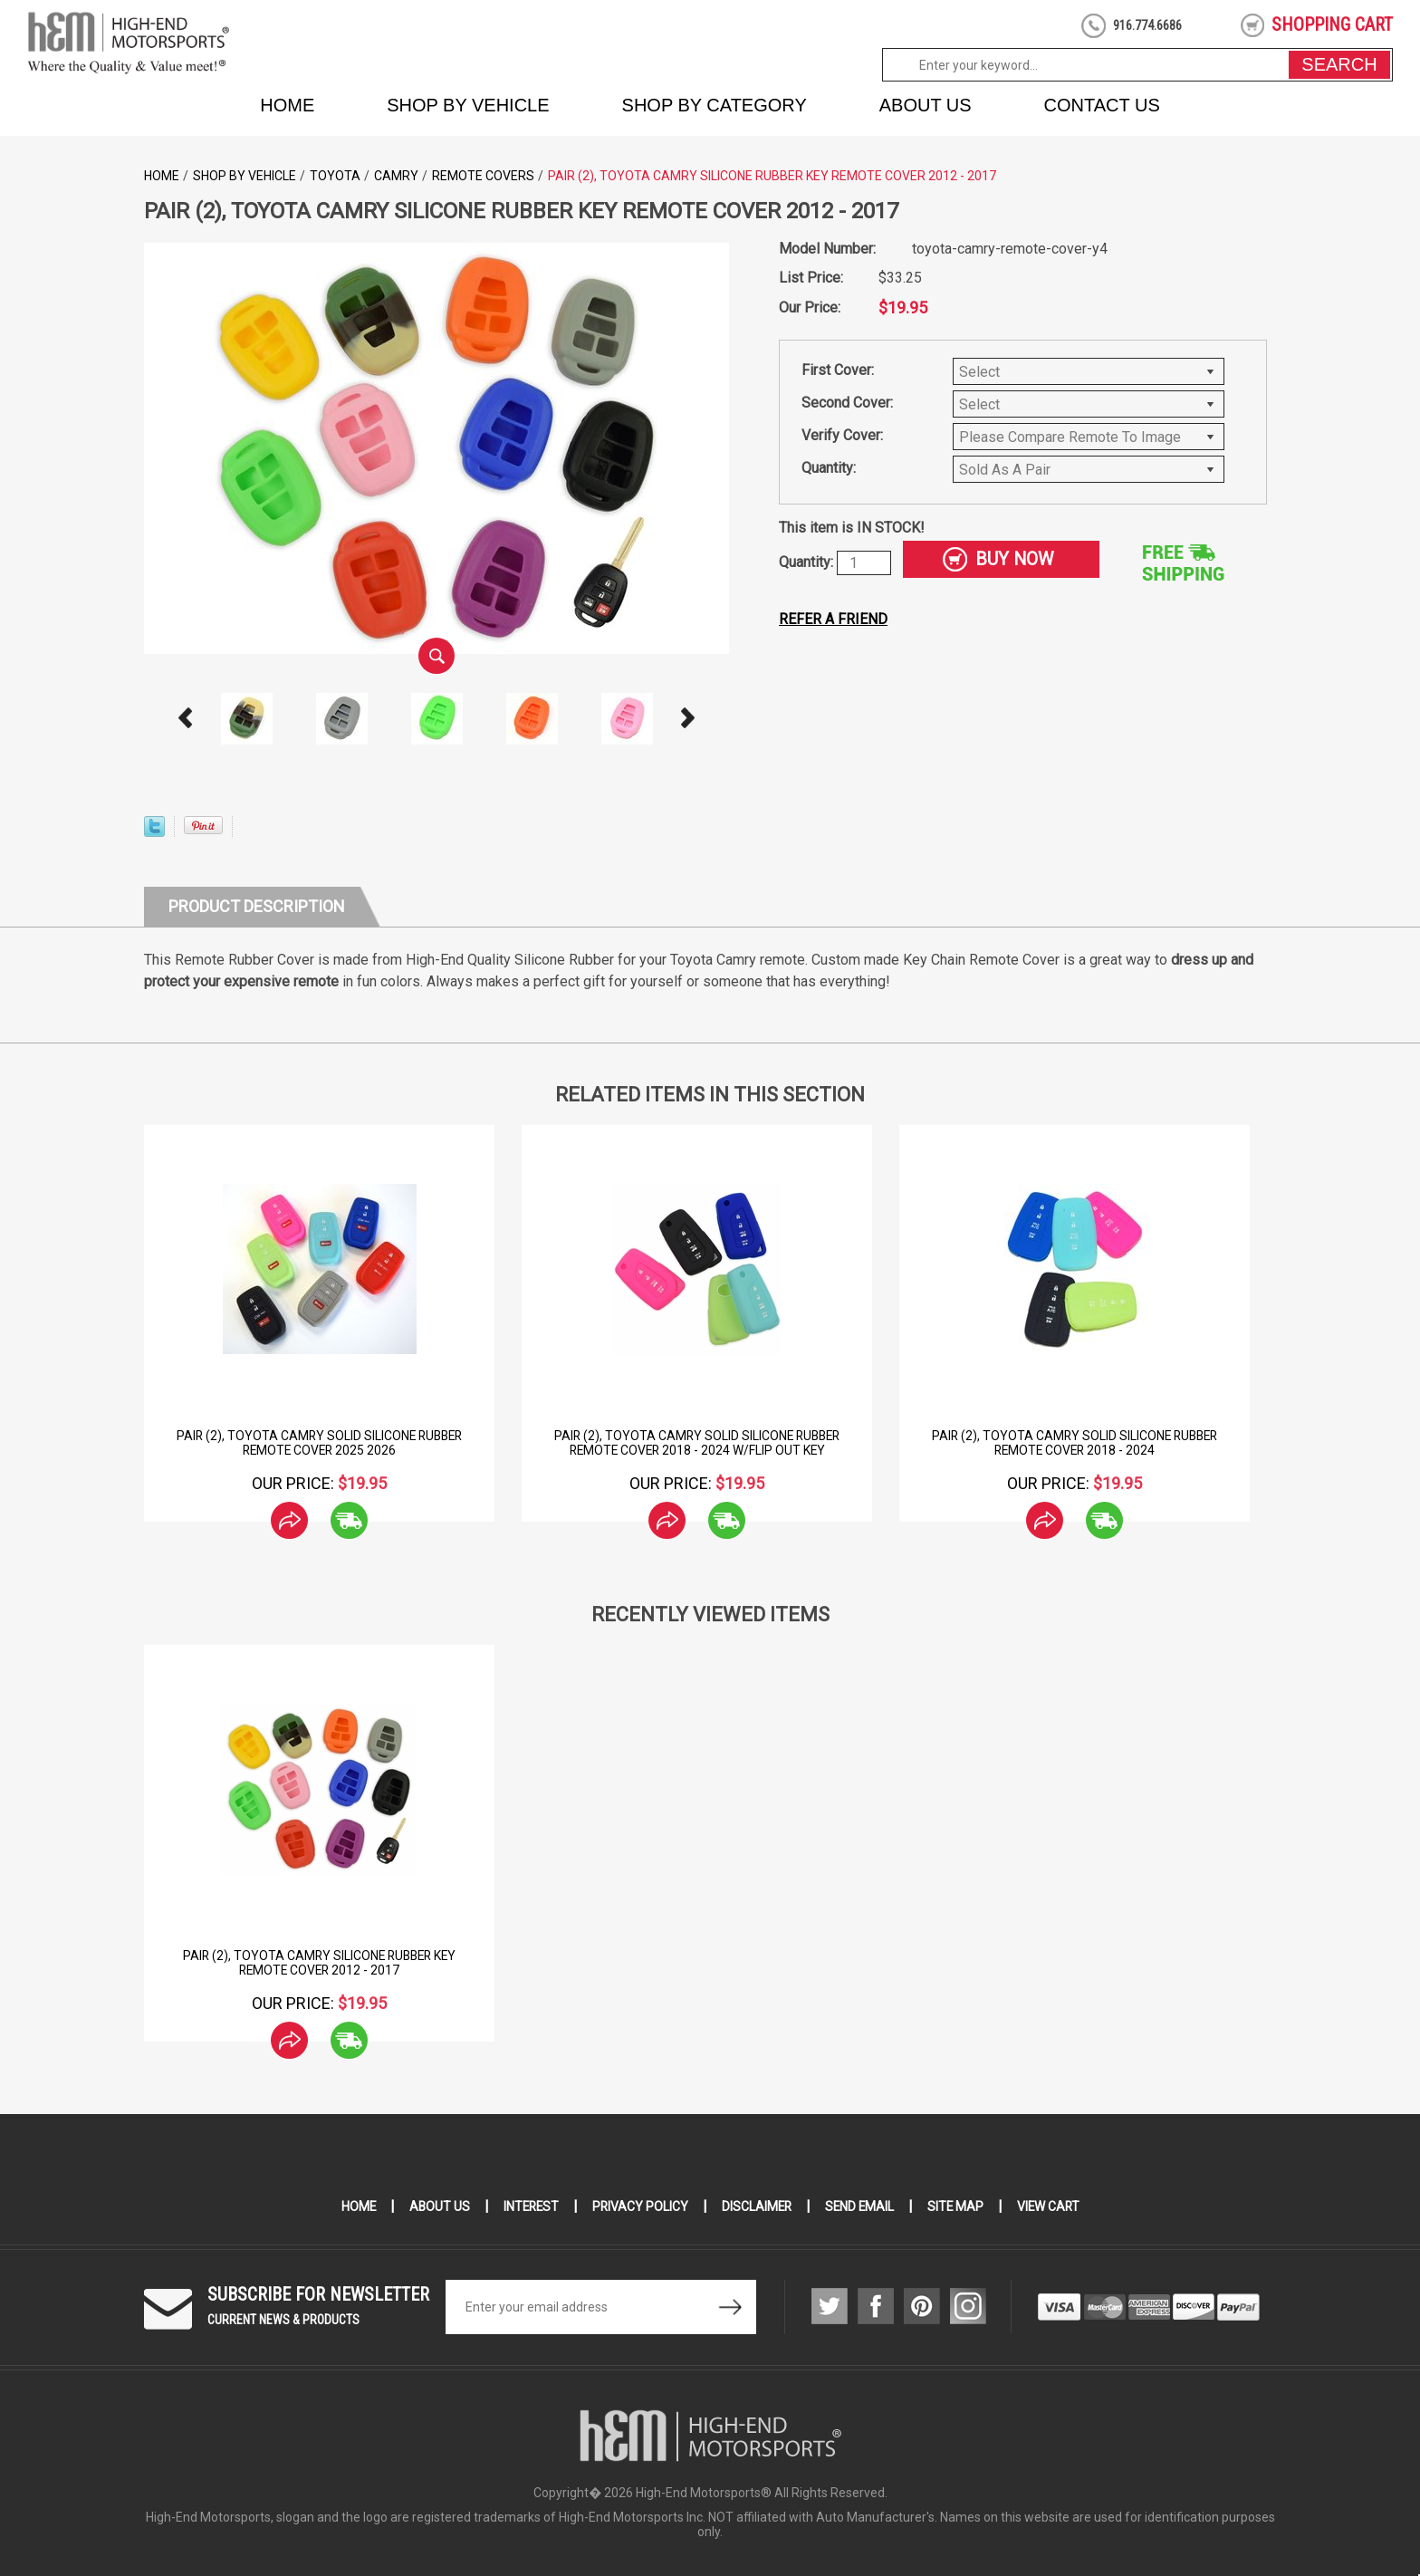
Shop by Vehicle (468, 105)
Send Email (861, 2206)
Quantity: (828, 467)
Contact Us (1102, 105)
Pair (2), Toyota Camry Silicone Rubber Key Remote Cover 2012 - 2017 (319, 1962)
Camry (396, 175)
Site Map (958, 2206)
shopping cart (1332, 24)
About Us (925, 105)
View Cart (1053, 2206)
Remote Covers (483, 175)
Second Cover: (847, 402)
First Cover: (837, 370)
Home (287, 105)
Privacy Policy (638, 2206)
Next (688, 718)
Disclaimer (756, 2206)
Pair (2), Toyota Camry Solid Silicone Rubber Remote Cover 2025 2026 (319, 1442)
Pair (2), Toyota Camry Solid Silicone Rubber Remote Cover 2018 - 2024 (1074, 1442)
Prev (186, 718)
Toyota (335, 175)
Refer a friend (833, 619)
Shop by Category (714, 105)
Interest (528, 2206)
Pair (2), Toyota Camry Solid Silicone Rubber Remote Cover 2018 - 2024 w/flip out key (697, 1442)
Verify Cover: (842, 435)
